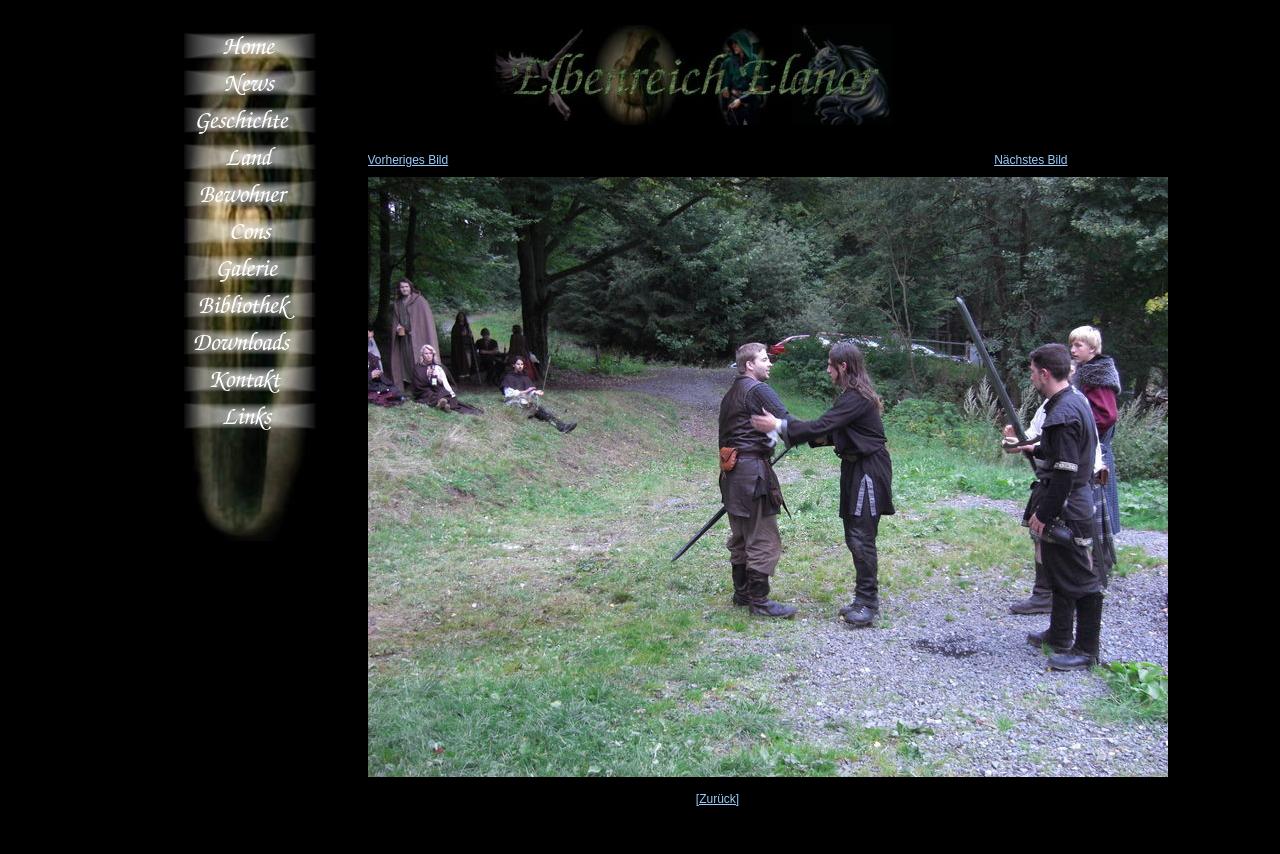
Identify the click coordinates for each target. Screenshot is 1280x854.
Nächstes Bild (1030, 160)
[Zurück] (717, 799)
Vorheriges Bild (408, 160)
